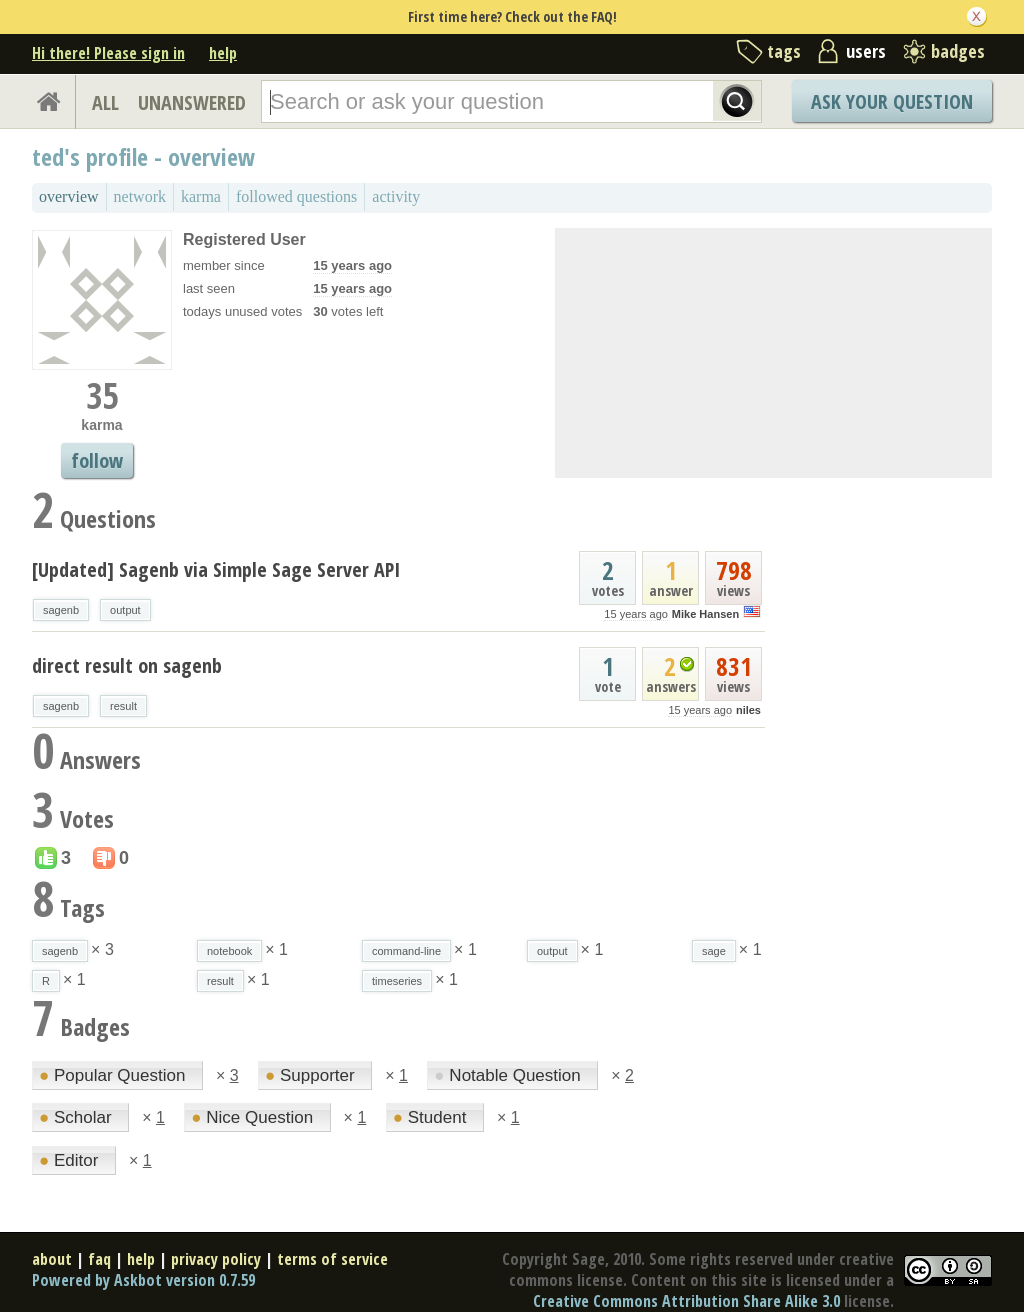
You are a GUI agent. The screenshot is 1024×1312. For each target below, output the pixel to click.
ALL (105, 102)
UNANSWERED (192, 102)
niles (748, 710)
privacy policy (216, 1259)
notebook (229, 951)
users (866, 51)
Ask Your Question (892, 101)
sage (714, 951)
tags (784, 51)
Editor (71, 1160)
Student (432, 1117)
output (125, 610)
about (52, 1259)
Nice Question (254, 1117)
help (223, 53)
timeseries (397, 981)
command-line (406, 951)
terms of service (332, 1259)
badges (958, 51)
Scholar (77, 1117)
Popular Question (114, 1075)
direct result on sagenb (127, 665)
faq (99, 1259)
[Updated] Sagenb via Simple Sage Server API (216, 569)
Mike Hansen (705, 614)
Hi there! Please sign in (108, 53)
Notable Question (509, 1075)
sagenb (61, 610)
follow (97, 460)
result (123, 706)
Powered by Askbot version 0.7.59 (143, 1280)
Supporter (312, 1075)
